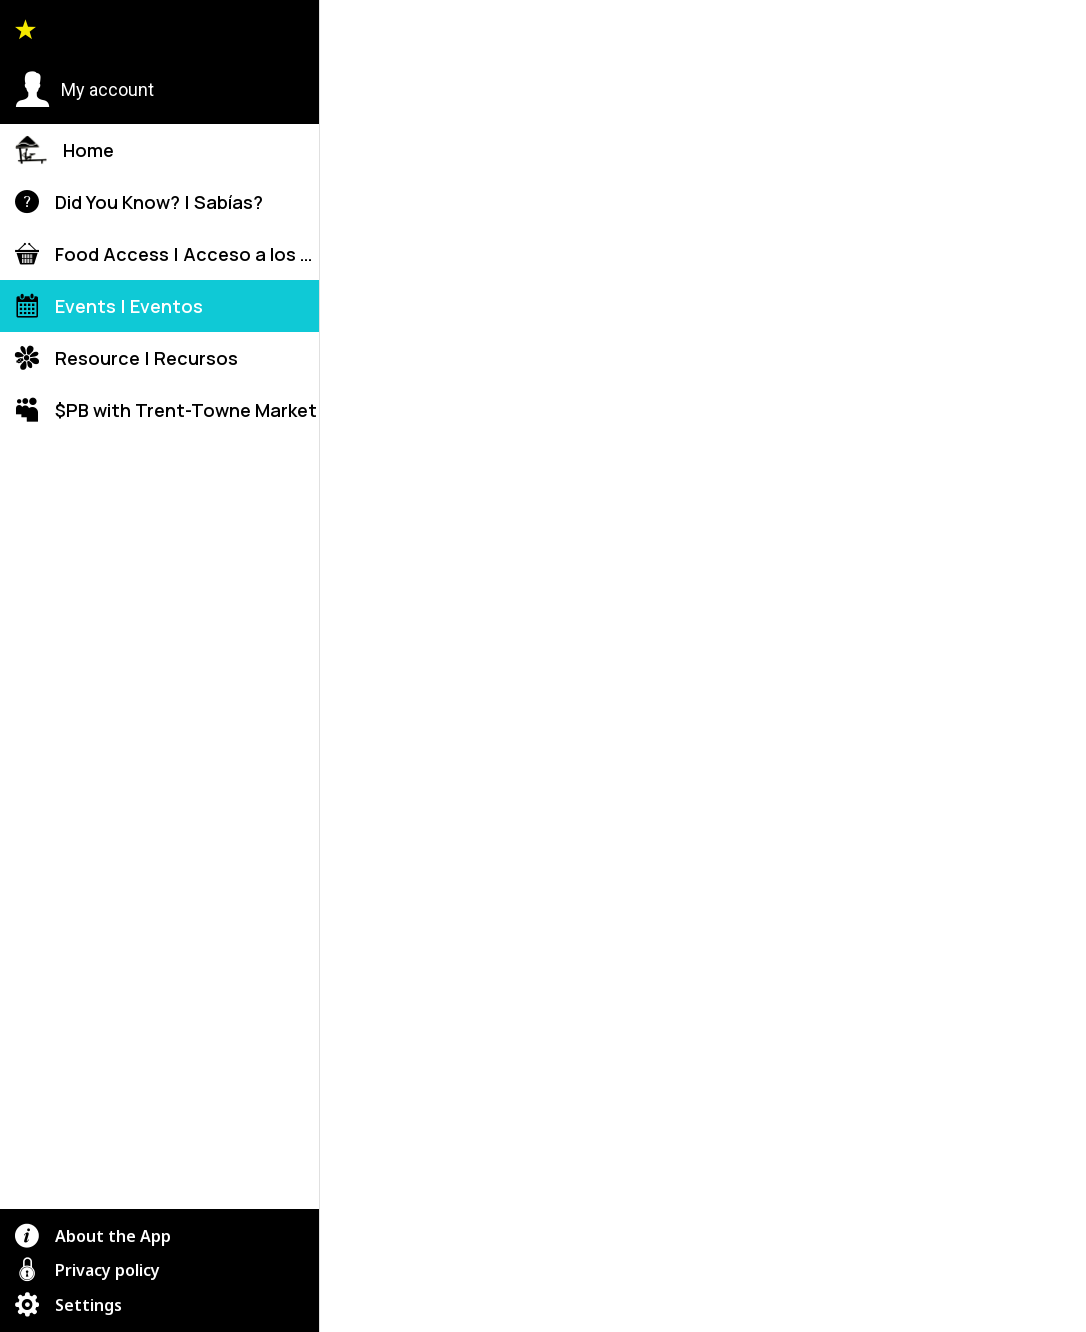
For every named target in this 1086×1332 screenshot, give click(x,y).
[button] (84, 90)
